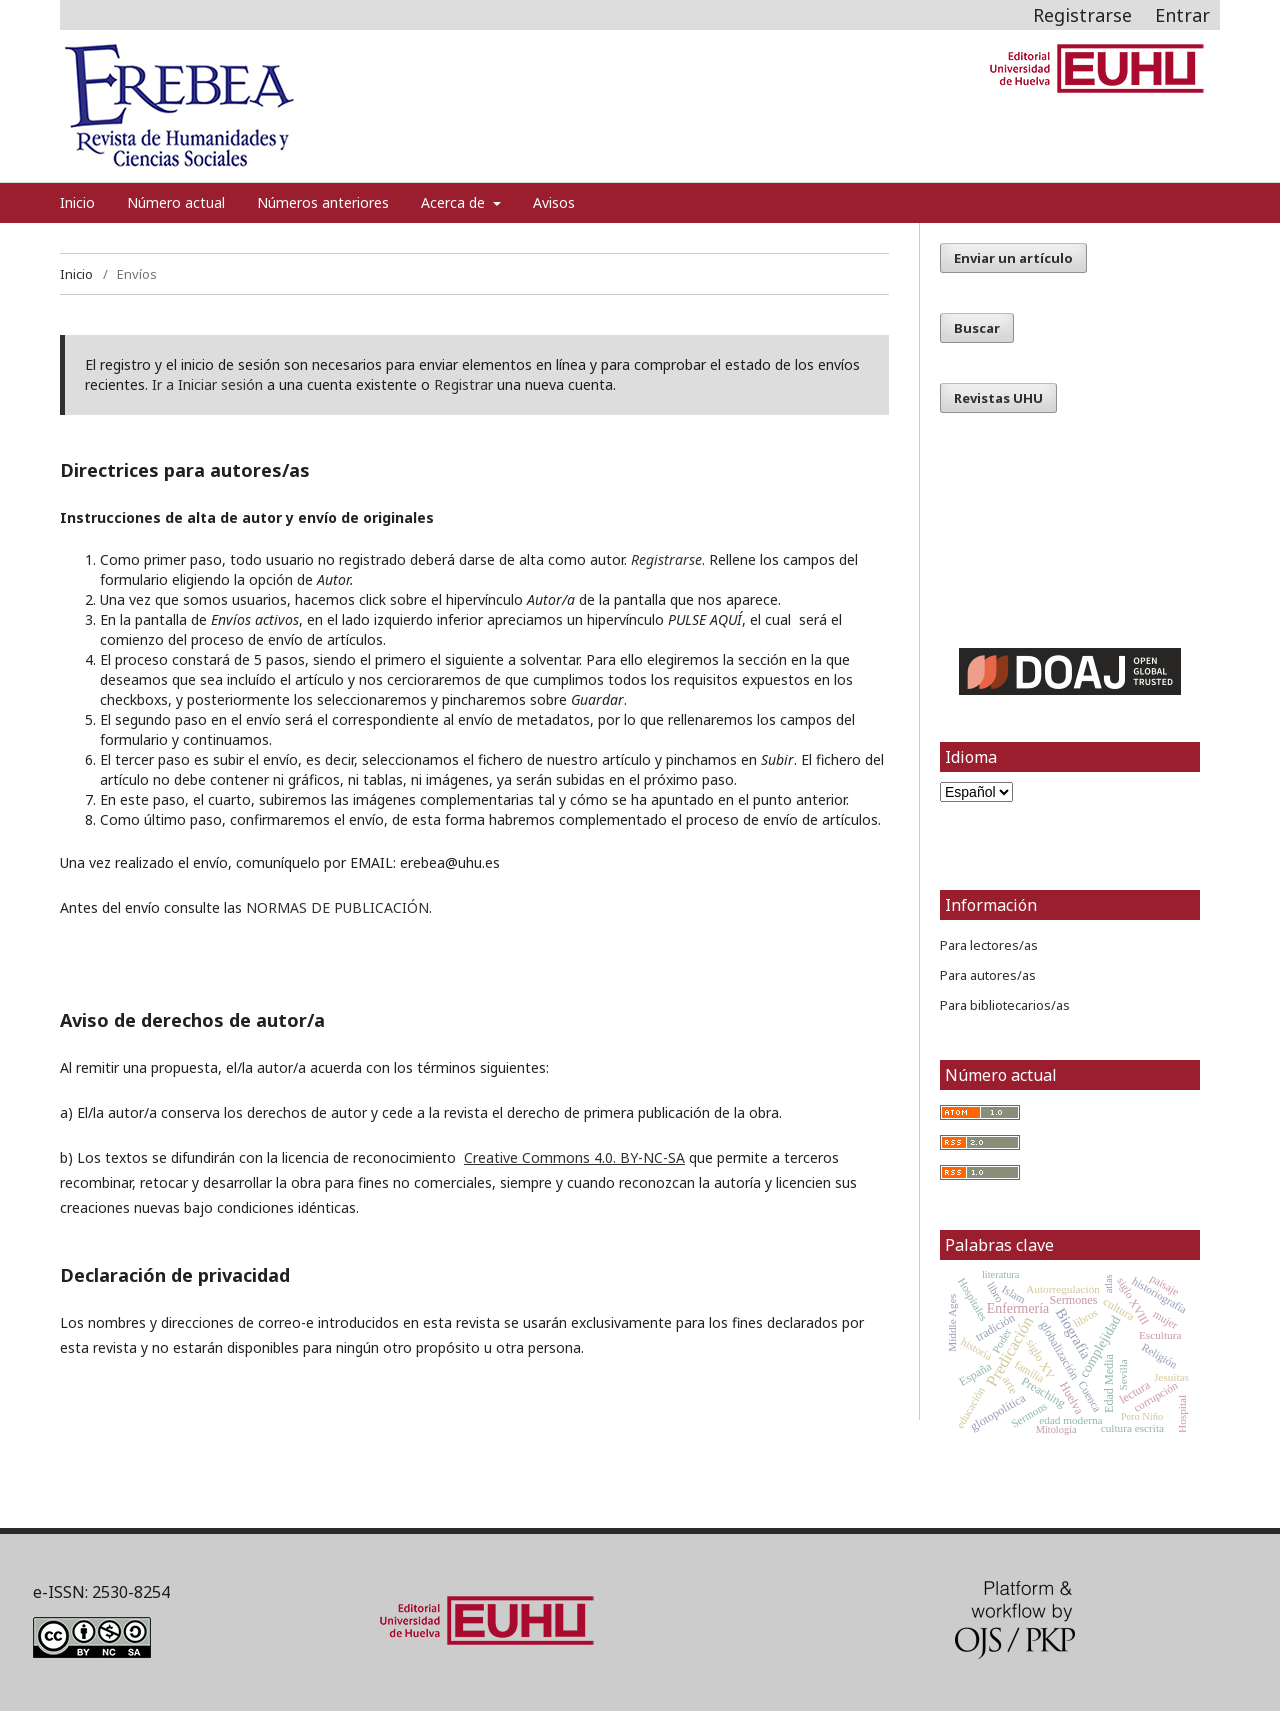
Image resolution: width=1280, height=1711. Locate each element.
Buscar (977, 328)
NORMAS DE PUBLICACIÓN (337, 907)
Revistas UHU (998, 398)
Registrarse (1082, 15)
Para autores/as (988, 975)
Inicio (77, 202)
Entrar (1182, 15)
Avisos (554, 202)
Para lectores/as (989, 945)
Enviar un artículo (1013, 258)
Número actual (176, 202)
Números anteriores (323, 202)
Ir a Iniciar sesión (207, 384)
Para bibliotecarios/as (1005, 1005)
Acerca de (455, 202)
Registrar (463, 384)
